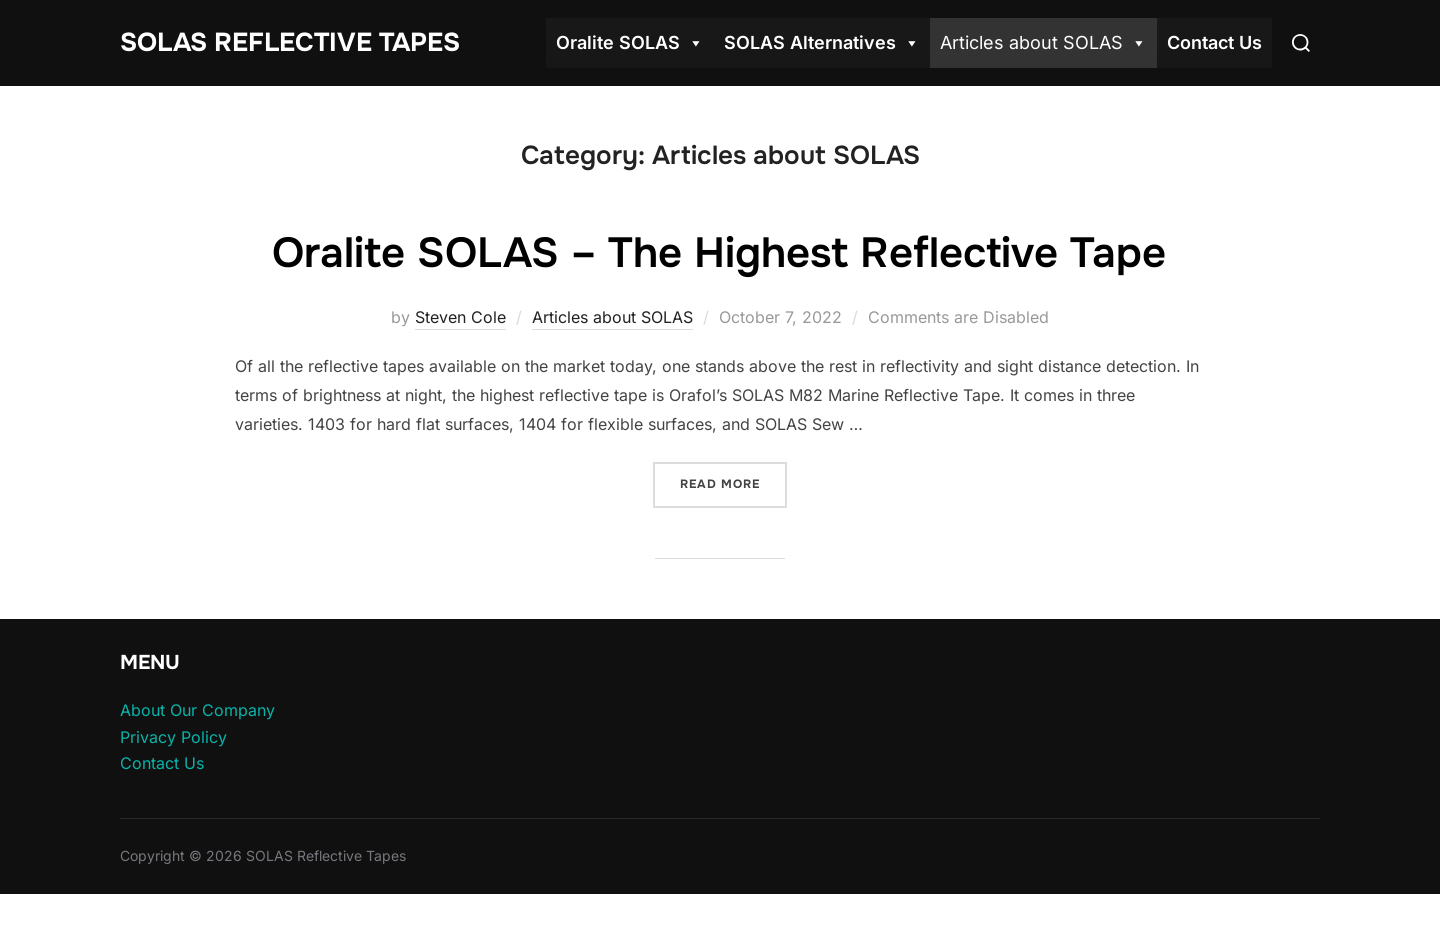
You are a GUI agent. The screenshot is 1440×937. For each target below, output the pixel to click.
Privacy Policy (173, 737)
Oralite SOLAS (630, 43)
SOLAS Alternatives (822, 43)
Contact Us (1214, 42)
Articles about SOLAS (1043, 43)
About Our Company (197, 710)
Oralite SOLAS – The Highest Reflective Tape (719, 253)
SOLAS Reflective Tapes (290, 42)
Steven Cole (460, 317)
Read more (733, 482)
